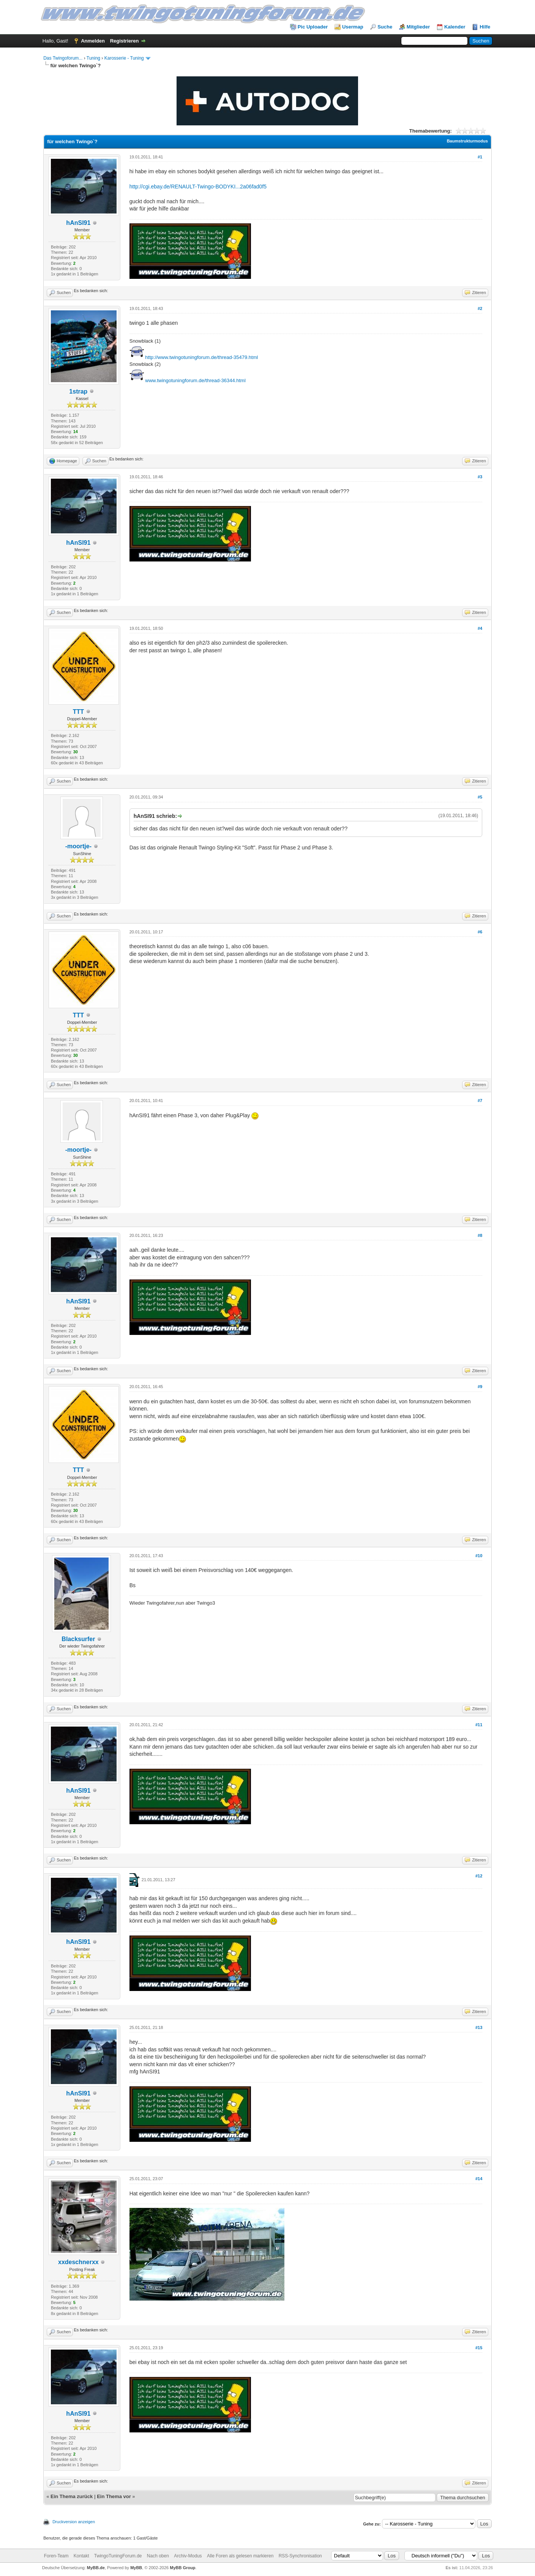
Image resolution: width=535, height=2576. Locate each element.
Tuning (93, 58)
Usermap (352, 27)
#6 (480, 932)
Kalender (455, 27)
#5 (480, 797)
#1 (480, 157)
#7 (480, 1100)
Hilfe (485, 27)
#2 (480, 308)
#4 (480, 628)
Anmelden (93, 41)
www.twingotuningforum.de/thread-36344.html (195, 380)
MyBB (136, 2567)
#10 (478, 1555)
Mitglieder (418, 27)
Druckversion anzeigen (73, 2521)
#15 (478, 2347)
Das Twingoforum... (62, 58)
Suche (384, 27)
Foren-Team (56, 2556)
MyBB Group (182, 2567)
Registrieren (124, 41)
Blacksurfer (78, 1639)
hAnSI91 (78, 223)
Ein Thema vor (114, 2496)
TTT (78, 711)
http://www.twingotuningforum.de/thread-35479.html (201, 357)
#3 (480, 476)
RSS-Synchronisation (300, 2556)
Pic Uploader (313, 27)
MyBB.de (96, 2567)
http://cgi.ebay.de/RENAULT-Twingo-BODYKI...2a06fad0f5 (198, 186)
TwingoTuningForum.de (118, 2556)
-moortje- (78, 846)
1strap (78, 391)
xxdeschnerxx (78, 2262)
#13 (478, 2027)
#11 (478, 1724)
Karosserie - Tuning (124, 58)
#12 (478, 1876)
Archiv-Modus (188, 2556)
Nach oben (158, 2556)
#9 (480, 1386)
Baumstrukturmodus (467, 141)
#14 (478, 2178)
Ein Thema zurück (72, 2496)
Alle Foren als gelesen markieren (240, 2556)
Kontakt (81, 2556)
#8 (480, 1235)
